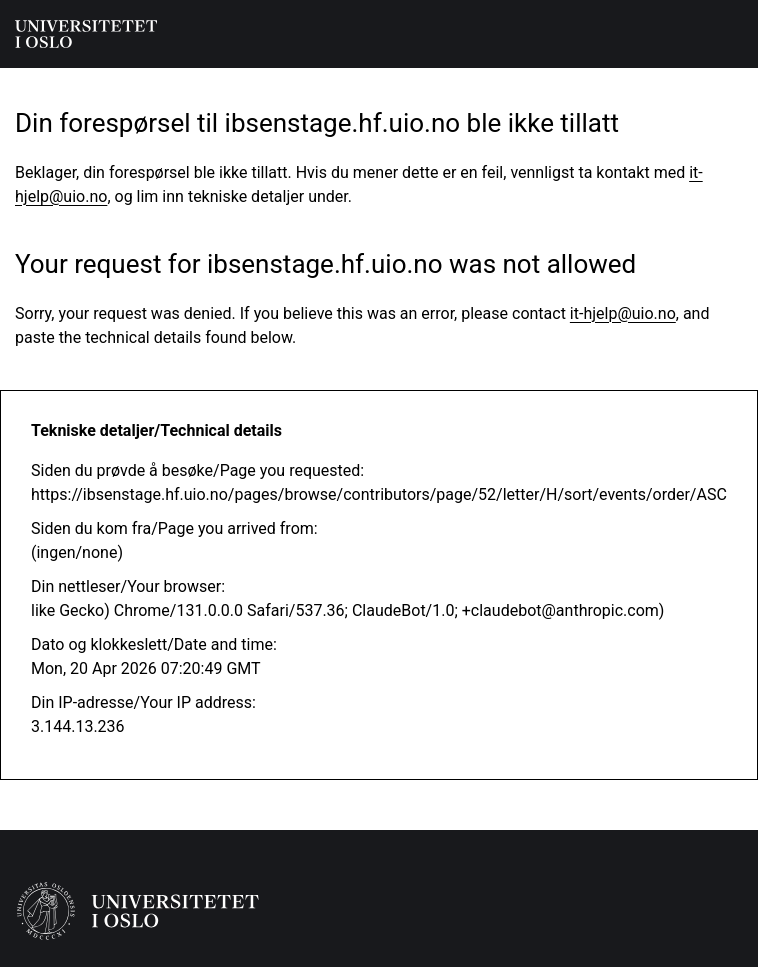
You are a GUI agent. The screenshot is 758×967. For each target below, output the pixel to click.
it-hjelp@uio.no (623, 313)
